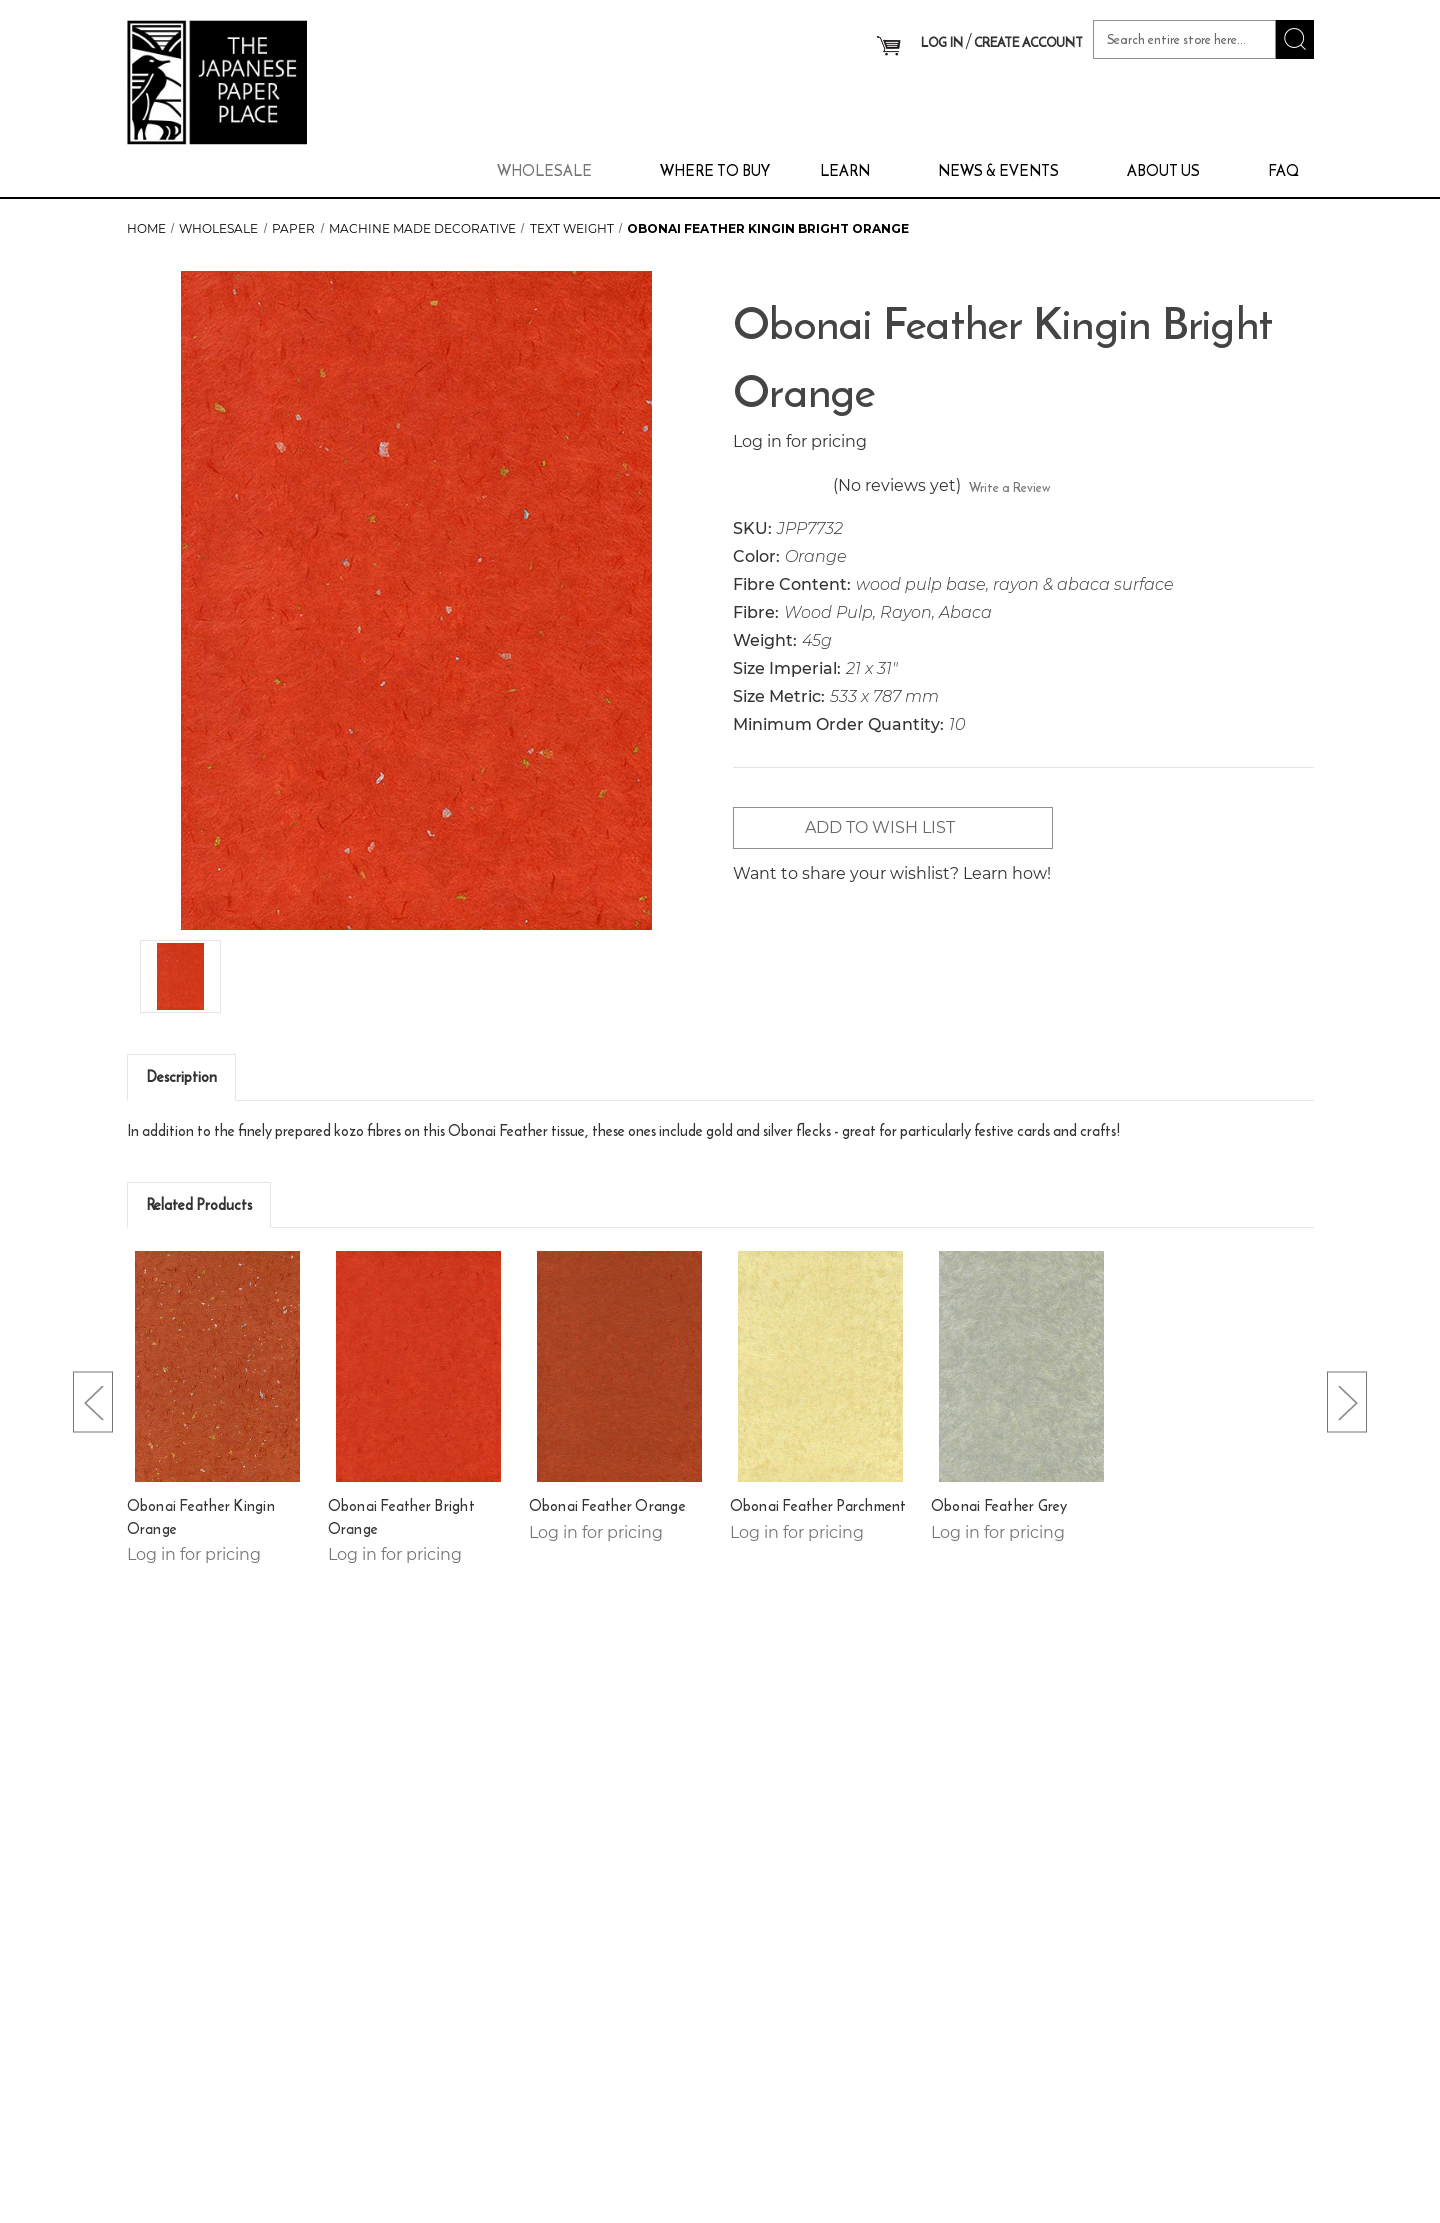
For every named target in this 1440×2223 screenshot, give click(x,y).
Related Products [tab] (199, 1204)
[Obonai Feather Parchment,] (821, 1366)
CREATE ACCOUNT (1028, 42)
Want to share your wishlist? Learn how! (892, 873)
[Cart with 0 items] (888, 45)
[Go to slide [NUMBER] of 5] (93, 1402)
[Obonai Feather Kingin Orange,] (218, 1366)
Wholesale (553, 170)
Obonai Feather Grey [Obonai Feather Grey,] (999, 1506)
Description (181, 1076)
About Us (1172, 170)
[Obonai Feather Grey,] (1022, 1366)
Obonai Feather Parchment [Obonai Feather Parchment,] (818, 1506)
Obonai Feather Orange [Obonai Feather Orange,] (607, 1506)
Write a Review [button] (1010, 487)
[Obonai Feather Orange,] (620, 1366)
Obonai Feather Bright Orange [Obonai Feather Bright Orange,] (401, 1517)
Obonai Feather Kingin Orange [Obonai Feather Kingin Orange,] (201, 1517)
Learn (854, 170)
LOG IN (942, 42)
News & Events (1007, 170)
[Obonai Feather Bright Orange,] (419, 1366)
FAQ (1283, 170)
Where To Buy (715, 170)
